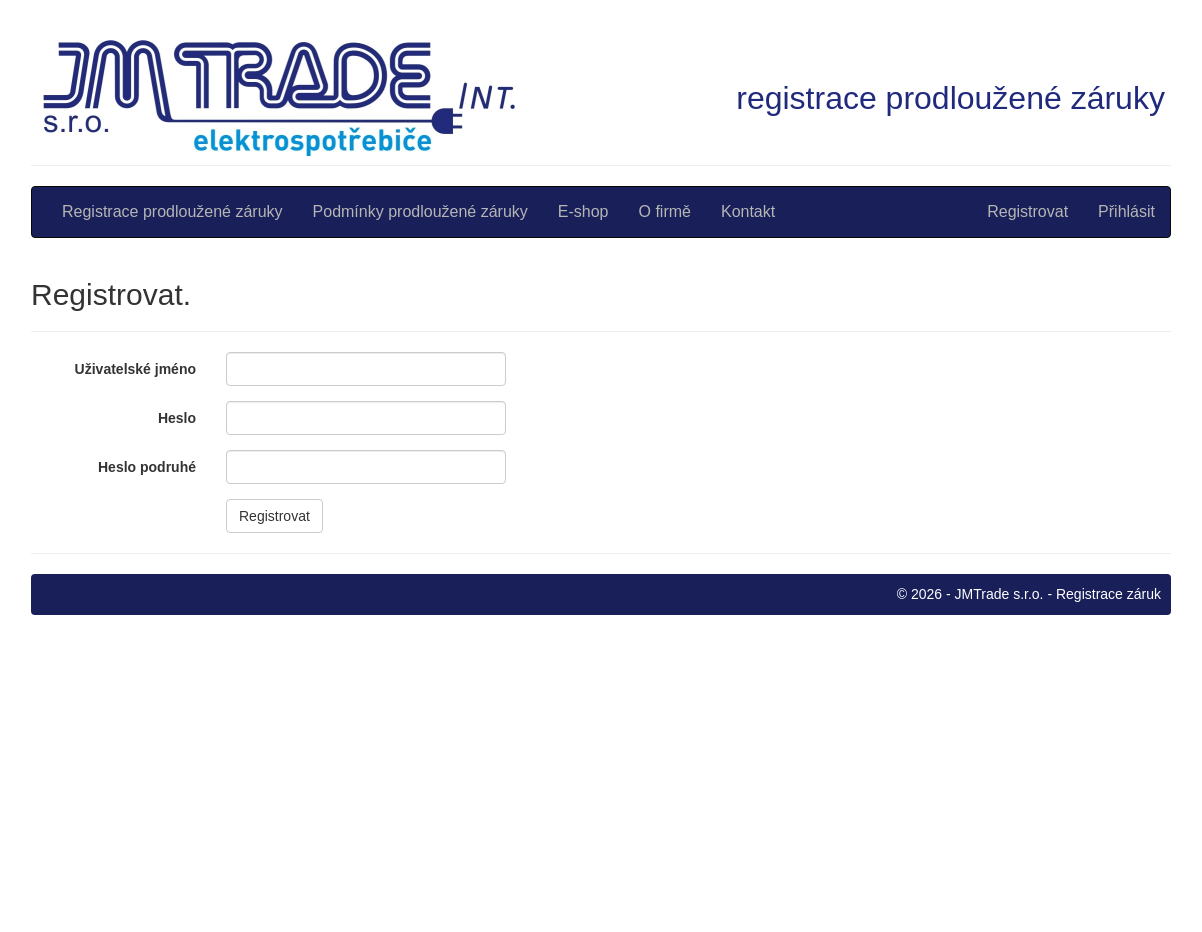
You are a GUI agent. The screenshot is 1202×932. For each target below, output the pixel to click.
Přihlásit (1126, 211)
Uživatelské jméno (135, 369)
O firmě (665, 211)
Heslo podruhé (147, 467)
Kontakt (748, 211)
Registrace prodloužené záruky (172, 211)
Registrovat (1027, 211)
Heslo (177, 418)
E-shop (583, 211)
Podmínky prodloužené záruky (420, 211)
